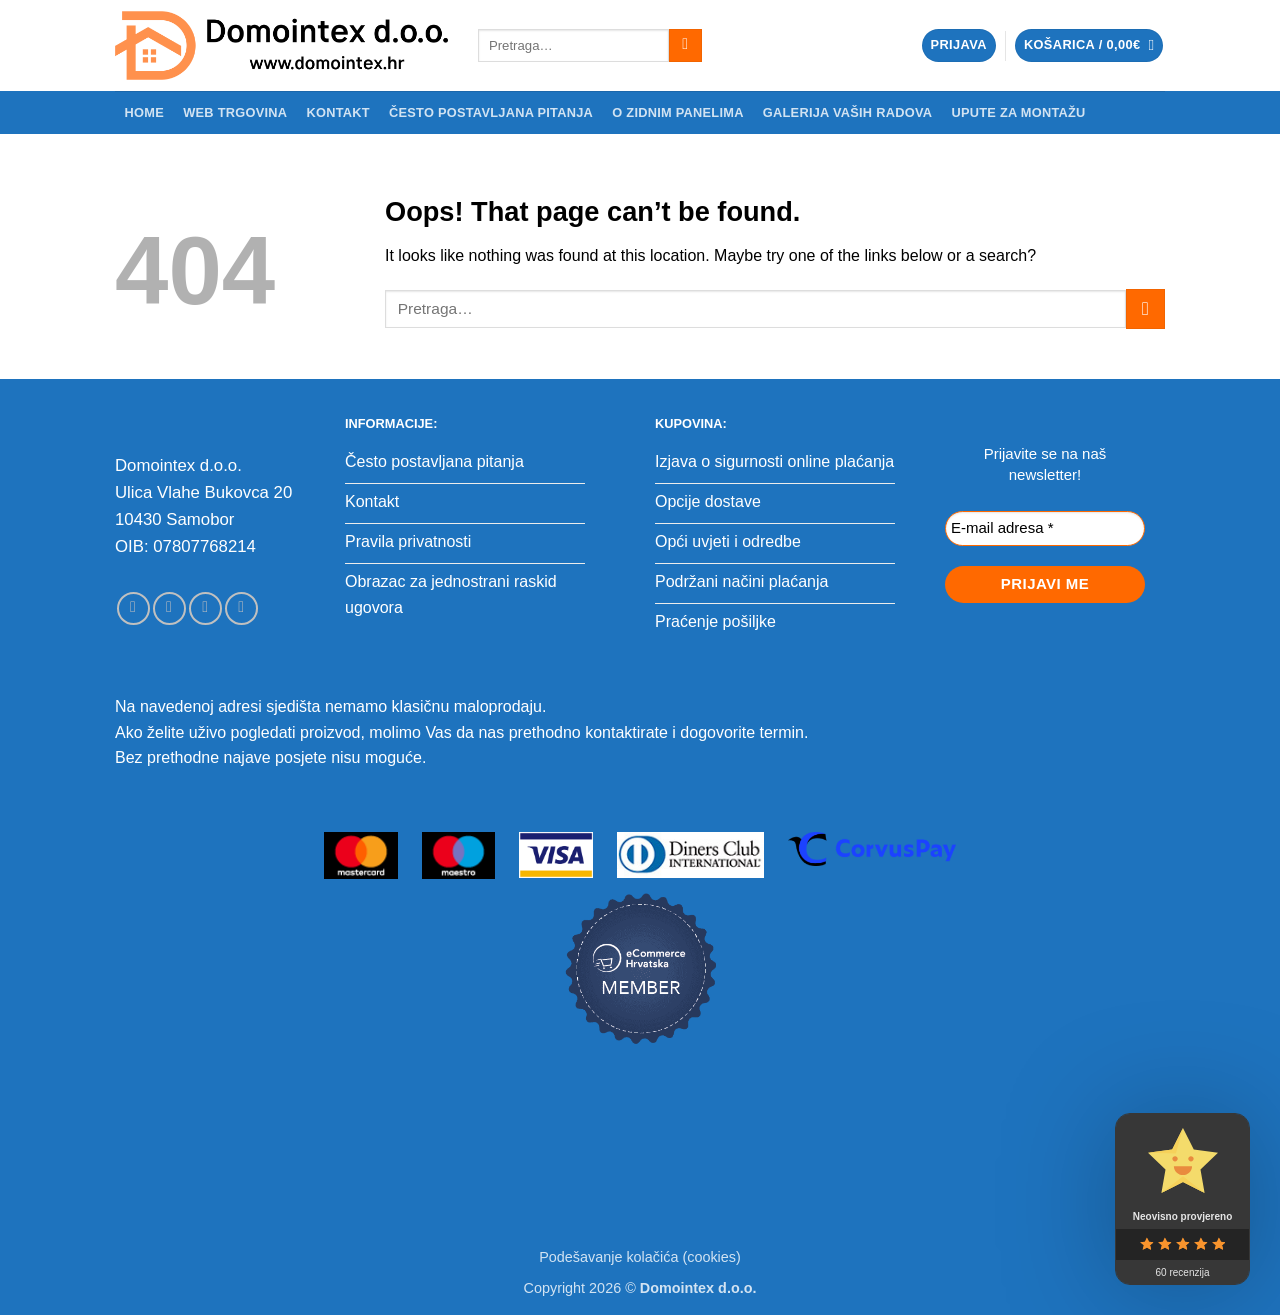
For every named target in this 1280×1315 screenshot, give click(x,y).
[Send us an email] (205, 608)
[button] (959, 45)
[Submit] (685, 46)
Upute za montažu (1018, 112)
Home (144, 112)
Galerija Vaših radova (847, 112)
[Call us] (241, 608)
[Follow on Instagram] (169, 608)
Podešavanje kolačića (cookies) (640, 1257)
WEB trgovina (235, 112)
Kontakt (337, 112)
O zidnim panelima (677, 112)
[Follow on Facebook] (133, 608)
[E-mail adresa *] (1045, 528)
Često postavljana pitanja (491, 112)
